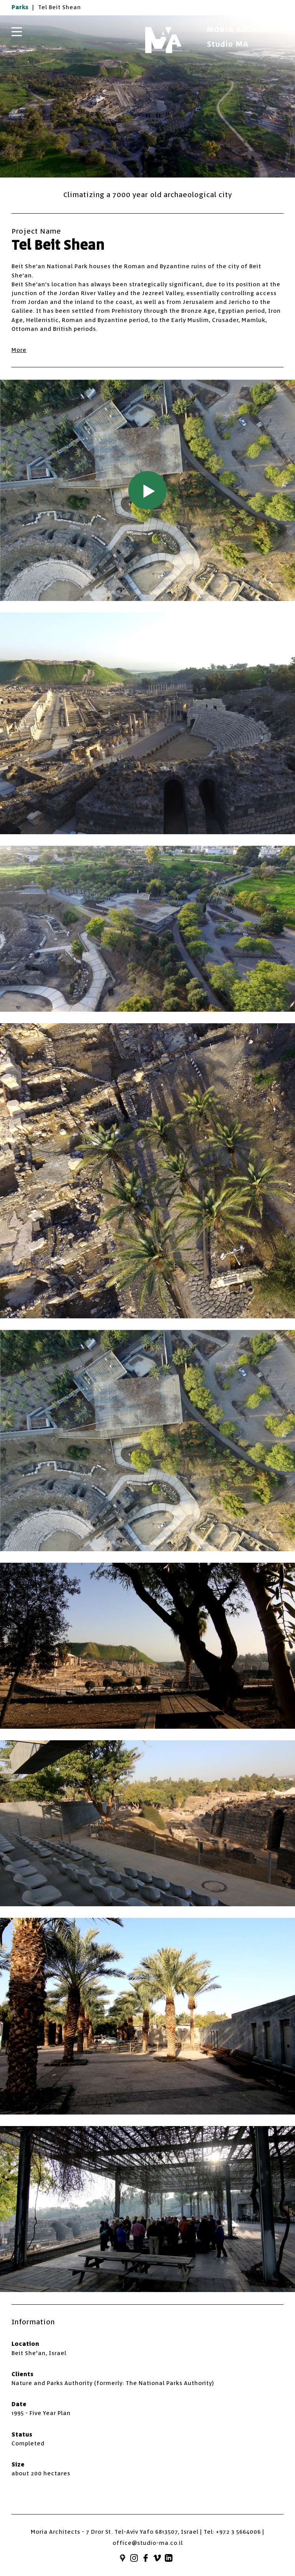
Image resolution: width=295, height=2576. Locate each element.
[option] (147, 96)
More (19, 350)
